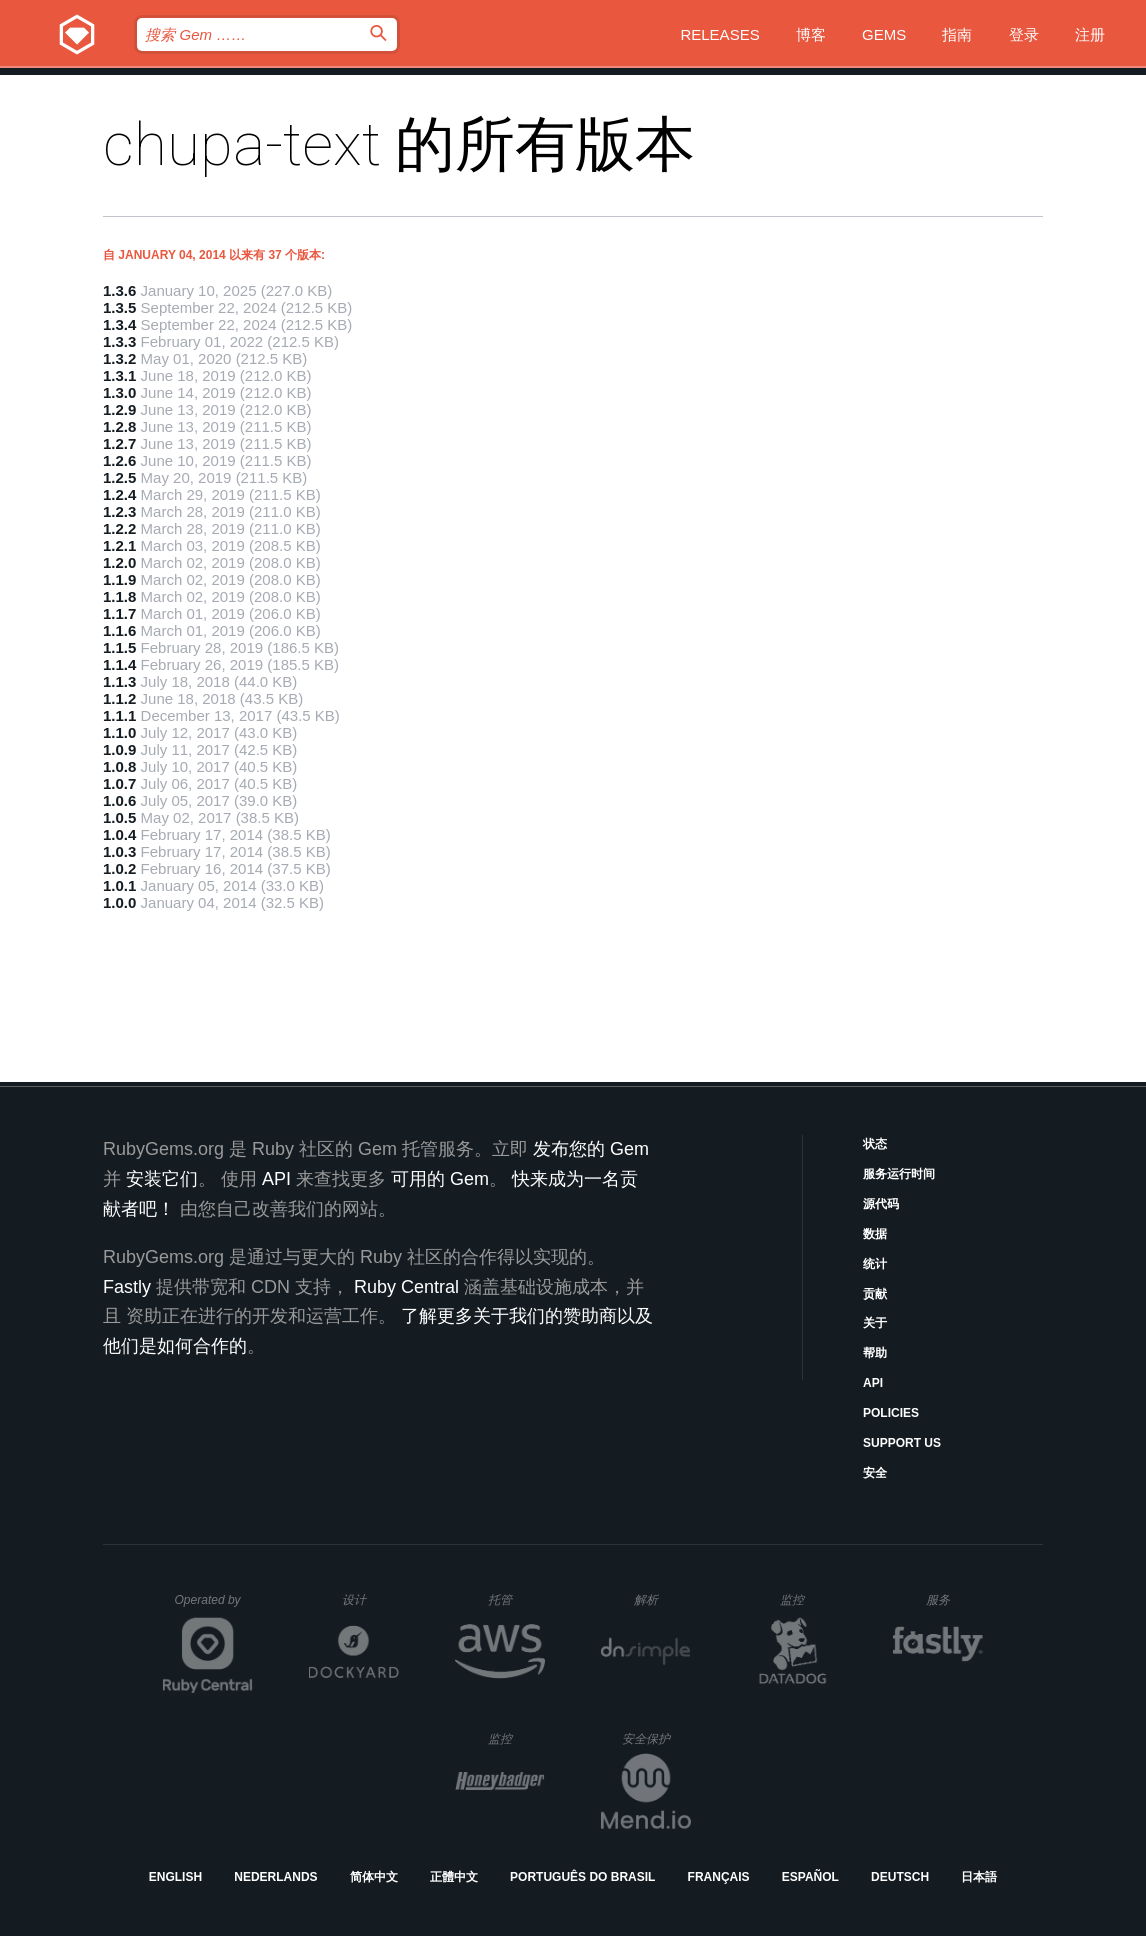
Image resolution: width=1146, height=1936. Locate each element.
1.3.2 (119, 358)
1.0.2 (119, 868)
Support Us (902, 1443)
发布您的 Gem (591, 1149)
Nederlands (275, 1877)
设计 (370, 1599)
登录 (1024, 34)
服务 (954, 1599)
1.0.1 (119, 885)
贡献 (875, 1294)
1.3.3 (119, 341)
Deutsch (900, 1877)
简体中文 (374, 1877)
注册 (1090, 34)
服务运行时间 (899, 1174)
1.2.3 (119, 511)
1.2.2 (119, 528)
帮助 (875, 1353)
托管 (513, 1599)
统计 (875, 1264)
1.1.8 (119, 596)
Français (719, 1877)
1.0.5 (119, 817)
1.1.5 (119, 647)
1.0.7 (119, 783)
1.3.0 (119, 392)
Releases (719, 34)
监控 (808, 1599)
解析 (662, 1599)
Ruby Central (406, 1287)
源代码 (881, 1204)
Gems (884, 34)
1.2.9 (119, 409)
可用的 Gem (440, 1179)
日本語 (979, 1877)
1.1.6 (119, 630)
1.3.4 (119, 324)
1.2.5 (119, 477)
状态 (875, 1144)
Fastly (127, 1287)
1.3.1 (119, 375)
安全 (875, 1473)
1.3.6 (119, 290)
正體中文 (454, 1877)
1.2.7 (119, 443)
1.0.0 (119, 902)
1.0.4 (119, 834)
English (175, 1877)
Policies (891, 1413)
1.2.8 (119, 426)
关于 (875, 1323)
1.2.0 (119, 562)
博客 (811, 34)
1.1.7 (119, 613)
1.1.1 (119, 715)
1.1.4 (119, 664)
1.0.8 (119, 766)
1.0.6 (119, 800)
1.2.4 (119, 494)
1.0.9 (119, 749)
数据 (875, 1234)
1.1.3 (119, 681)
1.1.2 (119, 698)
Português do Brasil (582, 1877)
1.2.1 (119, 545)
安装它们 (162, 1179)
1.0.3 (119, 851)
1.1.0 (119, 732)
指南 (957, 34)
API (873, 1383)
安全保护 (656, 1738)
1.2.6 (119, 460)
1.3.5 (119, 307)
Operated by (214, 1607)
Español (810, 1877)
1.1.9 (119, 579)
